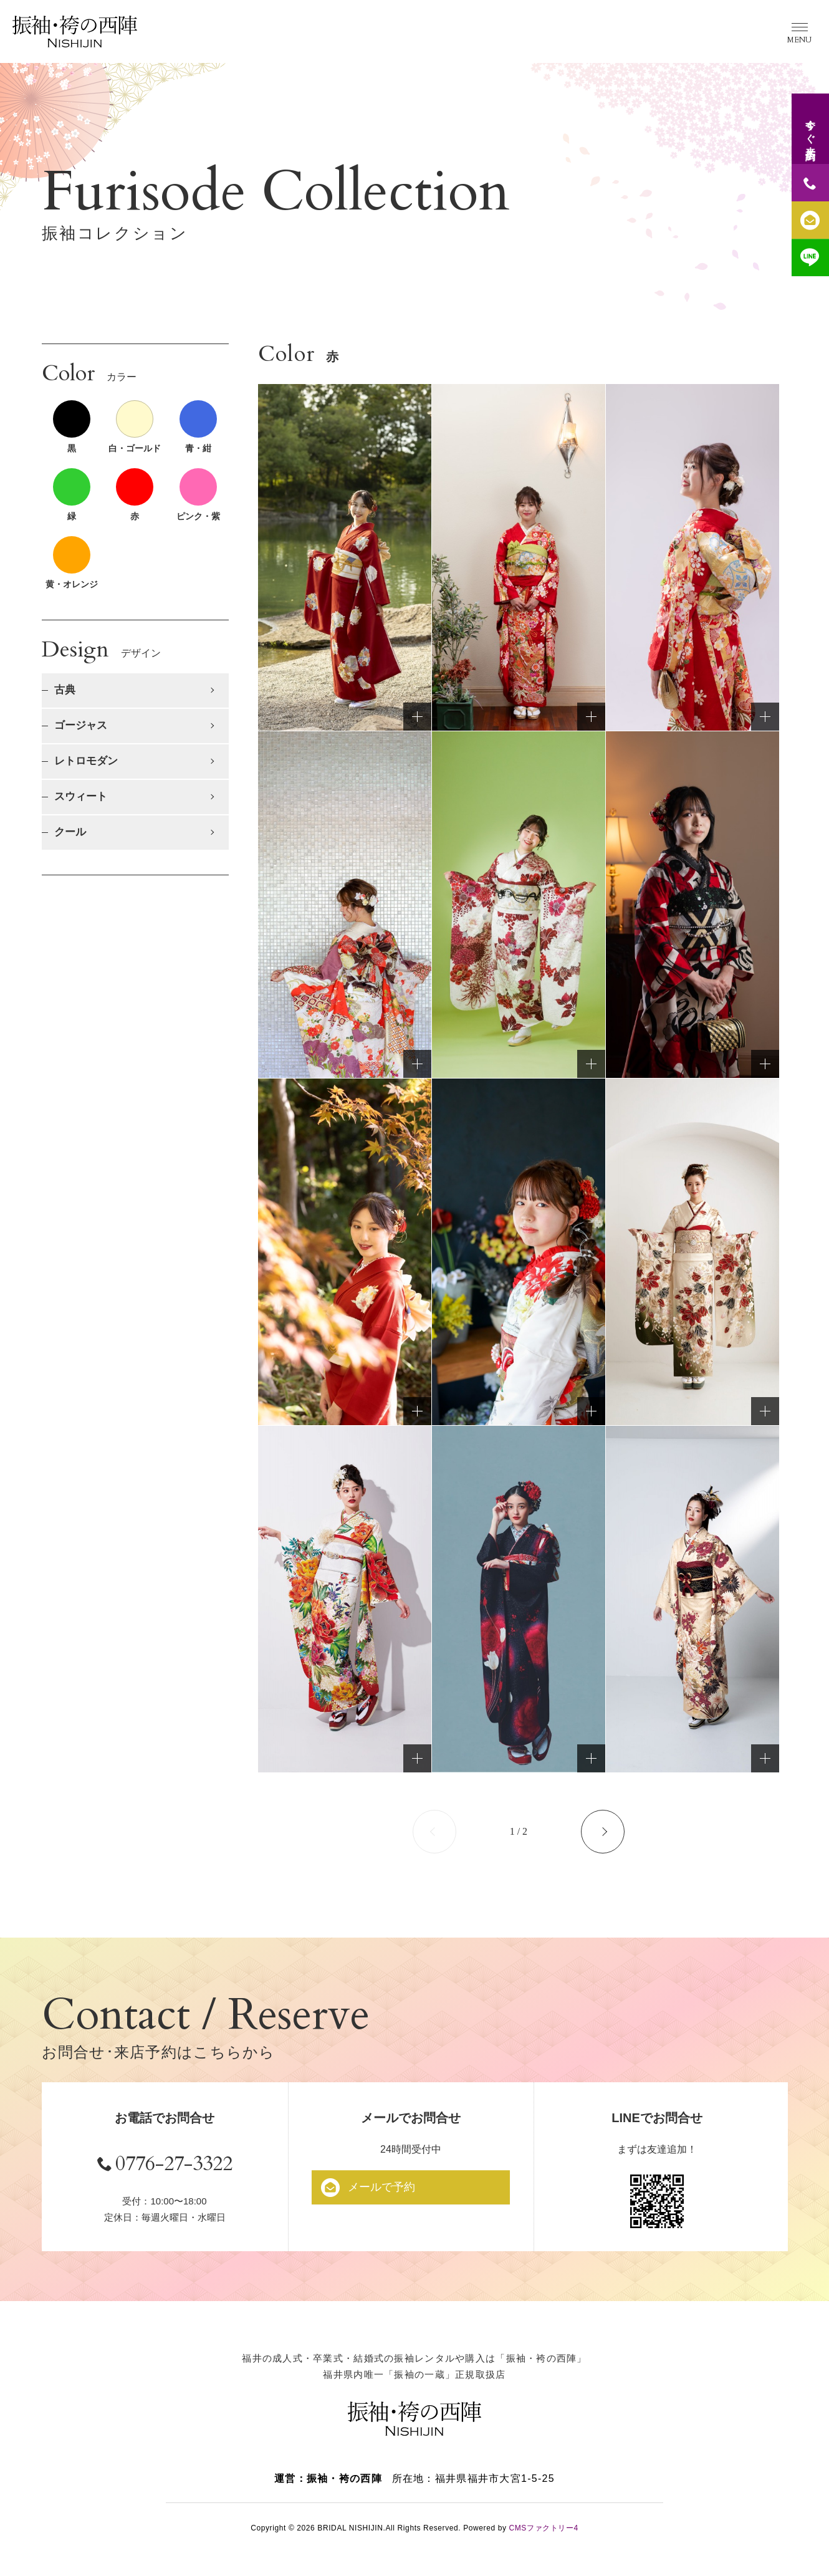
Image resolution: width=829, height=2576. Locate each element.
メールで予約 (385, 2187)
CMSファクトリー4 (543, 2532)
